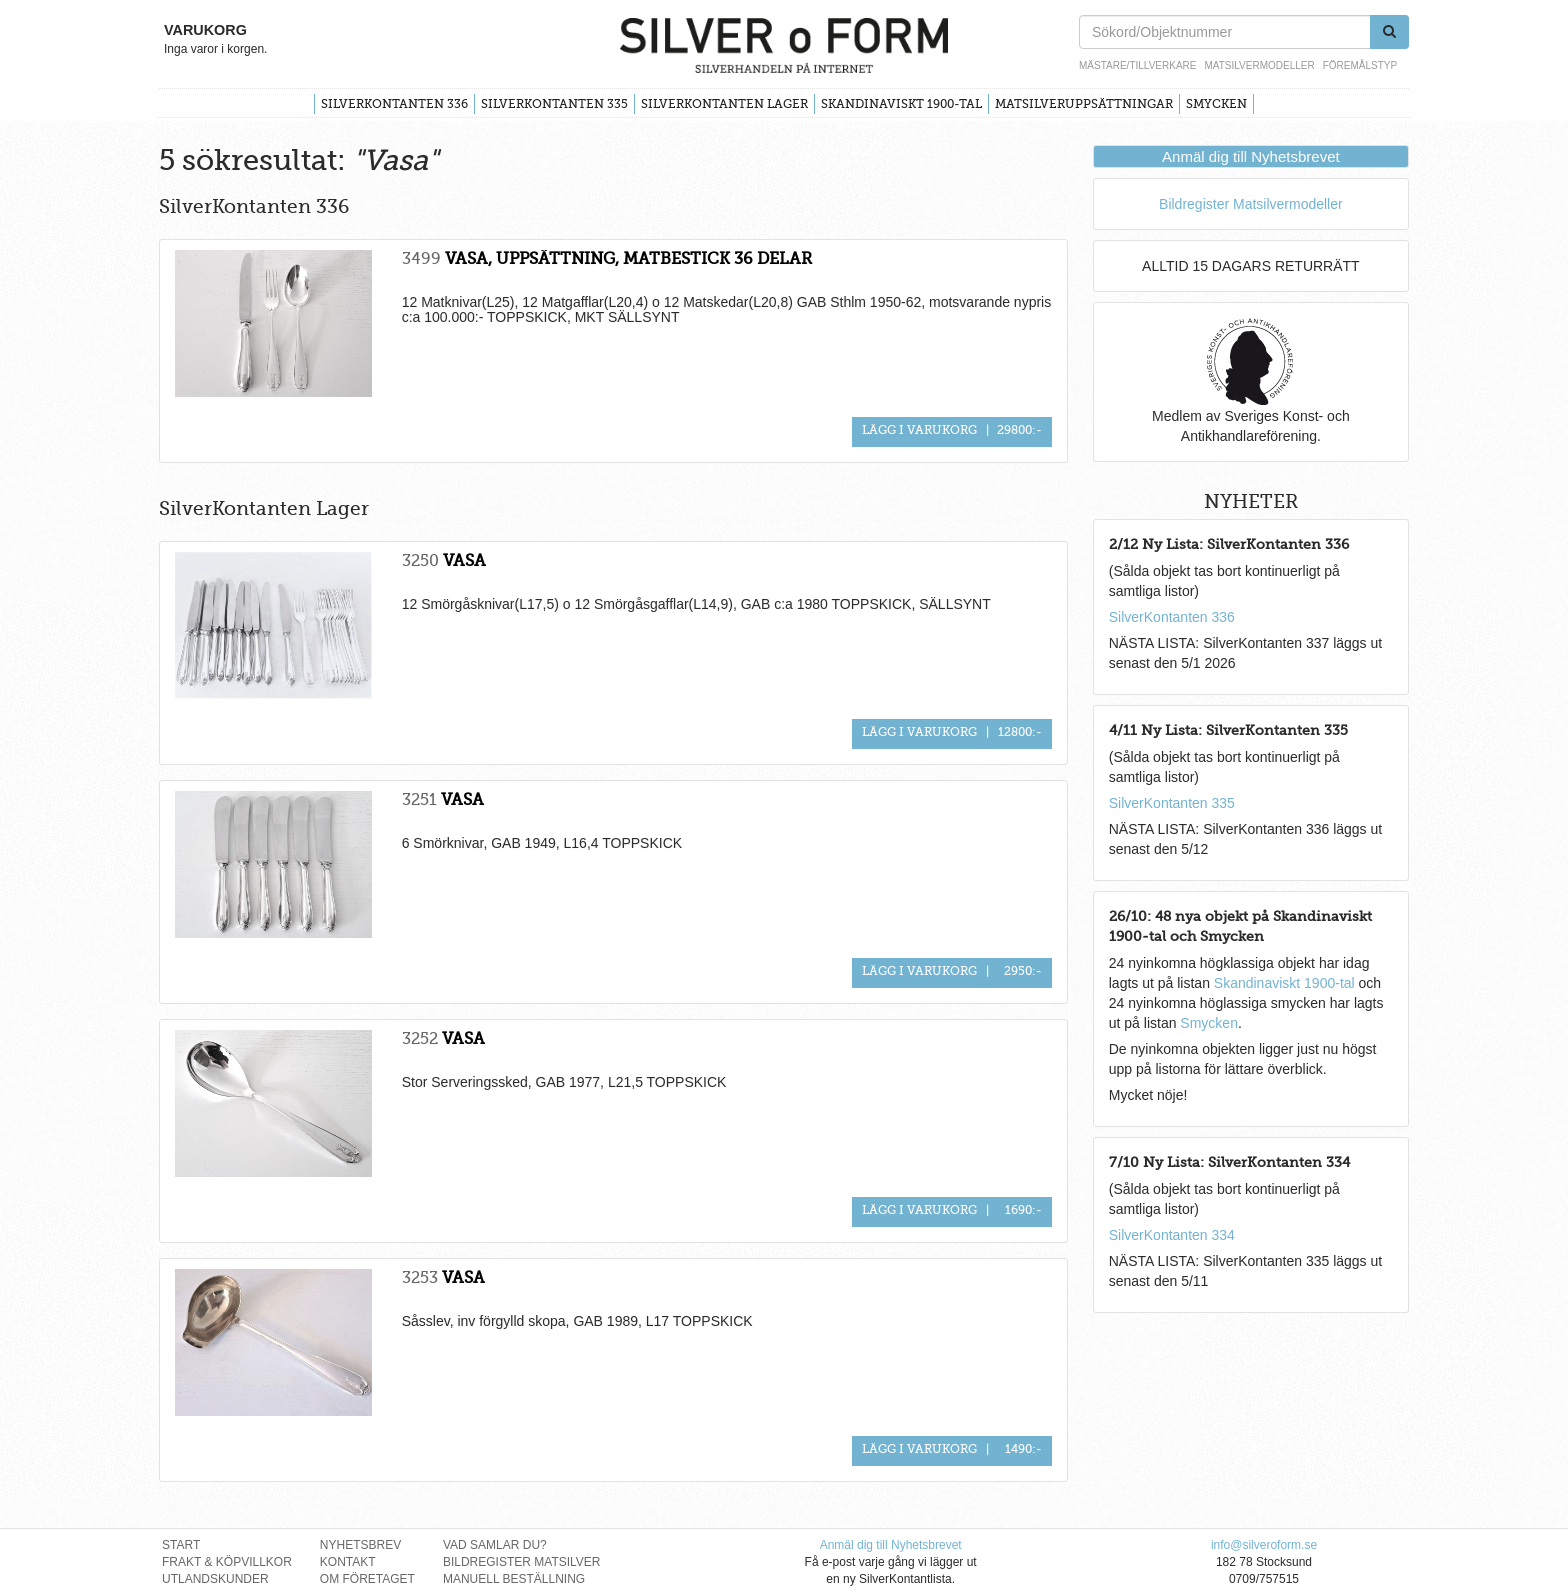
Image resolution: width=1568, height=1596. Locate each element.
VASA (464, 560)
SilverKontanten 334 (1172, 1235)
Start (181, 1545)
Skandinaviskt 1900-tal (901, 104)
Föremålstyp (1360, 65)
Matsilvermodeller (1259, 65)
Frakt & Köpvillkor (227, 1562)
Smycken (1216, 104)
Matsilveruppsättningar (1084, 104)
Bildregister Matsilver (522, 1562)
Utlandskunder (215, 1579)
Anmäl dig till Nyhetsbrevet (1251, 156)
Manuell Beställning (514, 1579)
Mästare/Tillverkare (1137, 65)
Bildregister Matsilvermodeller (1251, 204)
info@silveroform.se (1264, 1545)
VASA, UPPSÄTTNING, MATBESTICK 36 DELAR (628, 258)
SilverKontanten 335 (554, 104)
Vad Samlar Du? (495, 1545)
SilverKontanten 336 (394, 104)
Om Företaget (367, 1579)
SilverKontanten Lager (724, 104)
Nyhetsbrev (360, 1545)
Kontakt (348, 1562)
